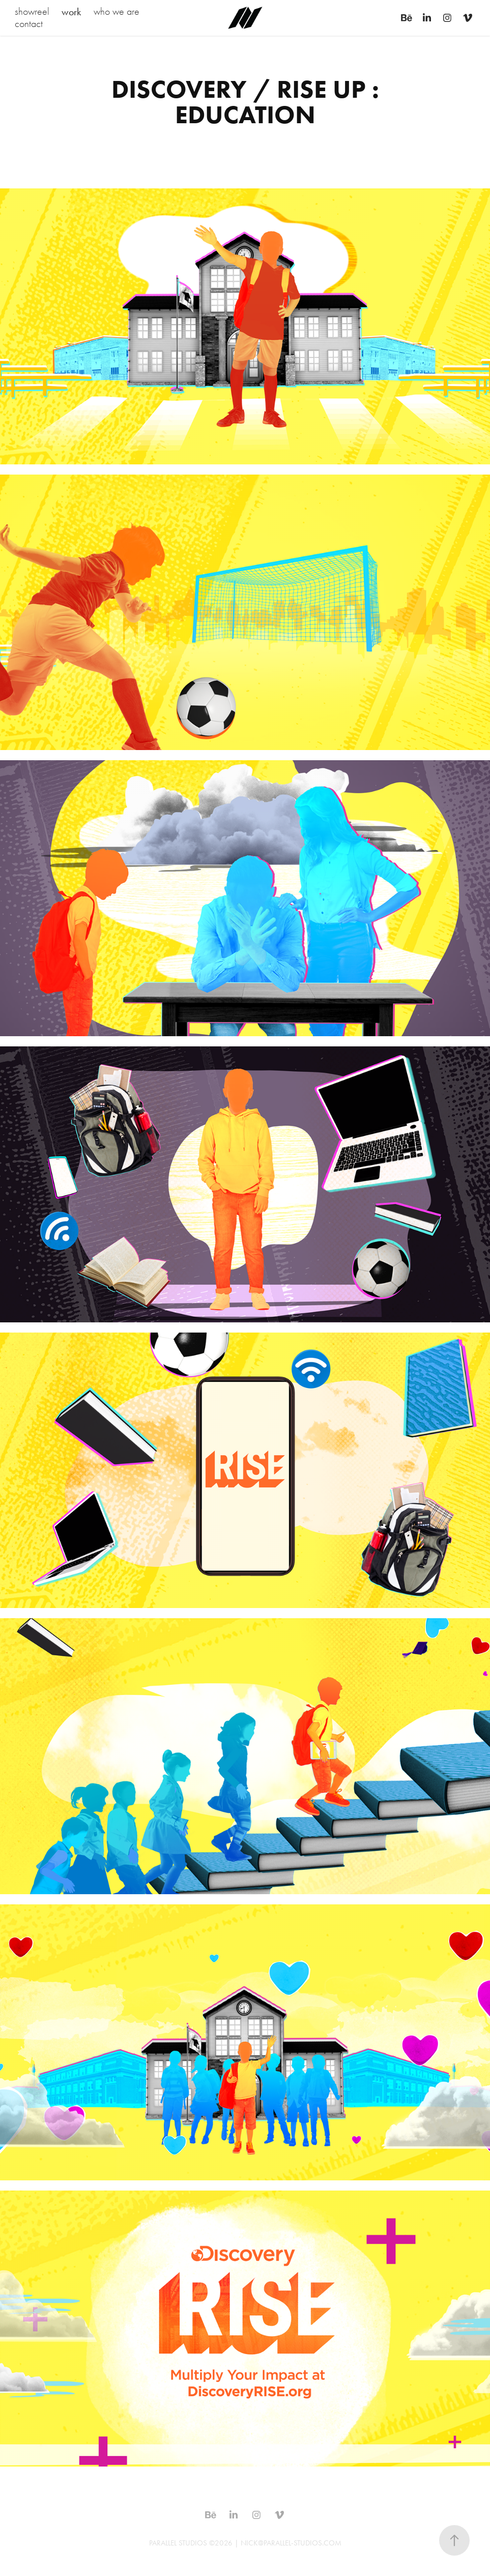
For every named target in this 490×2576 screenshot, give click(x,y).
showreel (32, 11)
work (71, 12)
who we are (116, 11)
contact (29, 24)
